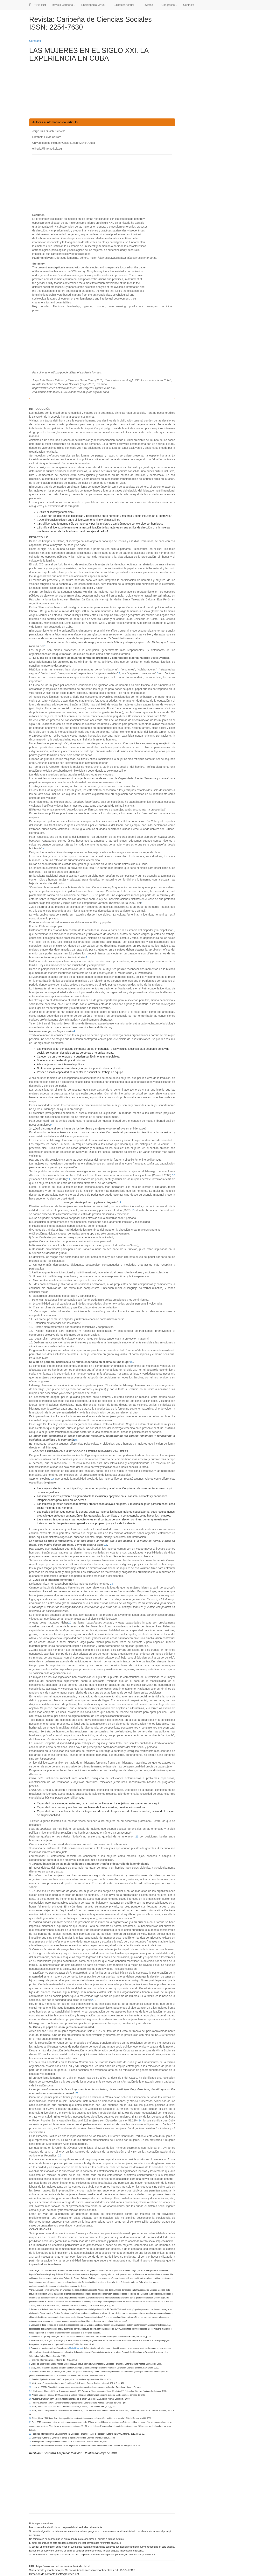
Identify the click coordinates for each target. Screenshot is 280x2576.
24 (139, 2120)
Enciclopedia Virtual (94, 4)
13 (132, 1210)
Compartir (35, 40)
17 (52, 1478)
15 (100, 1393)
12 (120, 1202)
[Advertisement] (102, 91)
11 (69, 1179)
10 (173, 1175)
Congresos (169, 4)
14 (131, 1361)
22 (93, 1999)
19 (111, 1583)
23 (77, 2093)
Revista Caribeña (63, 4)
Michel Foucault (76, 2348)
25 (59, 2155)
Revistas (149, 4)
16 (76, 1439)
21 (136, 1836)
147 (31, 2391)
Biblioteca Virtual (125, 4)
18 (105, 1544)
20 (70, 1622)
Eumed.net (37, 5)
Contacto (188, 4)
